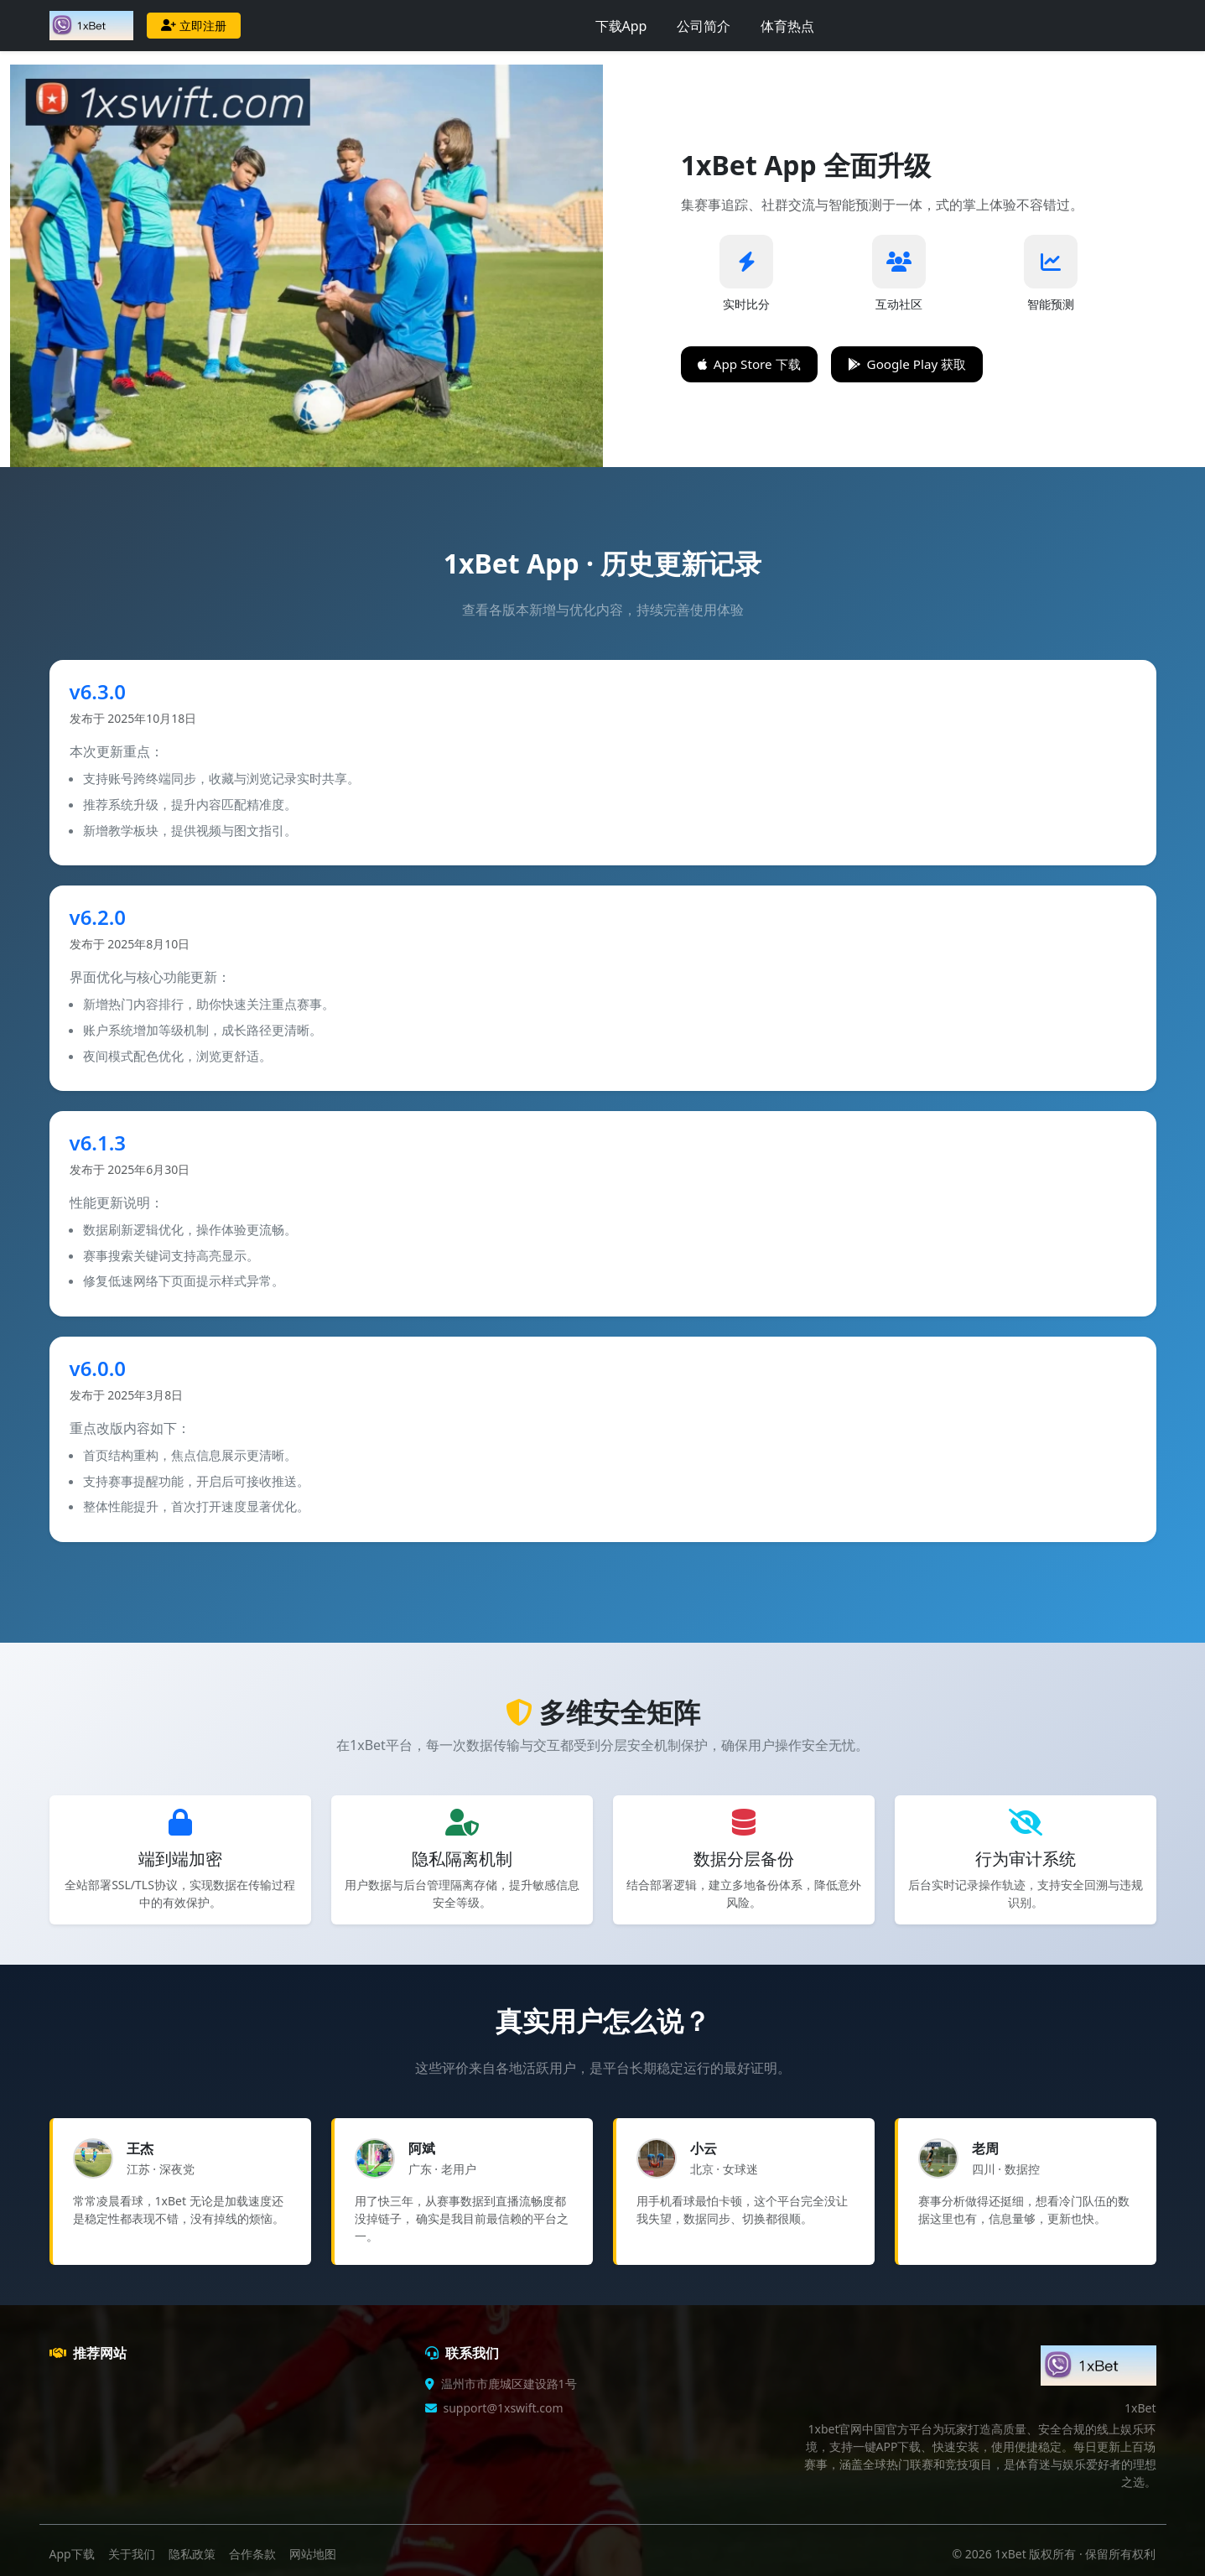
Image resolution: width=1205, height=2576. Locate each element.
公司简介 (703, 26)
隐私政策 (192, 2554)
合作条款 (252, 2554)
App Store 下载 (749, 364)
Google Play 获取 (907, 364)
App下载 (72, 2554)
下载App (621, 26)
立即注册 (193, 26)
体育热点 (787, 26)
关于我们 (131, 2554)
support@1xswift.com (504, 2408)
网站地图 (312, 2554)
